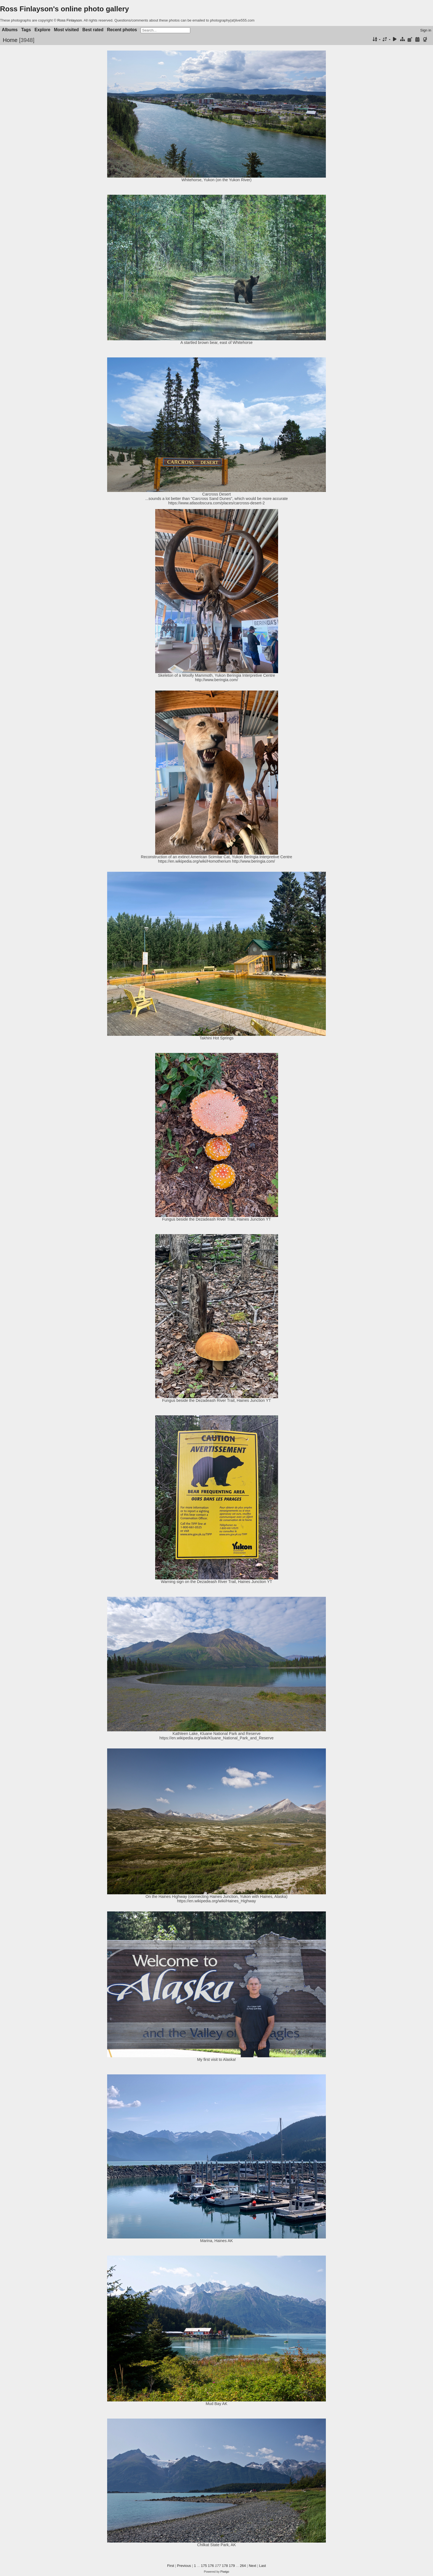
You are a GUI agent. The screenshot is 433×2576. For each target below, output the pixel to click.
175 (204, 2566)
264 (243, 2566)
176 (211, 2566)
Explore (42, 29)
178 (225, 2566)
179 (232, 2566)
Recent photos (122, 29)
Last (262, 2566)
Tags (26, 29)
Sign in (425, 30)
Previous (184, 2566)
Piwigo (224, 2571)
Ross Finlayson (69, 20)
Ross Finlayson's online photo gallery (64, 9)
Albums (10, 29)
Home (10, 40)
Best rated (92, 29)
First (170, 2566)
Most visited (66, 29)
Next (252, 2566)
